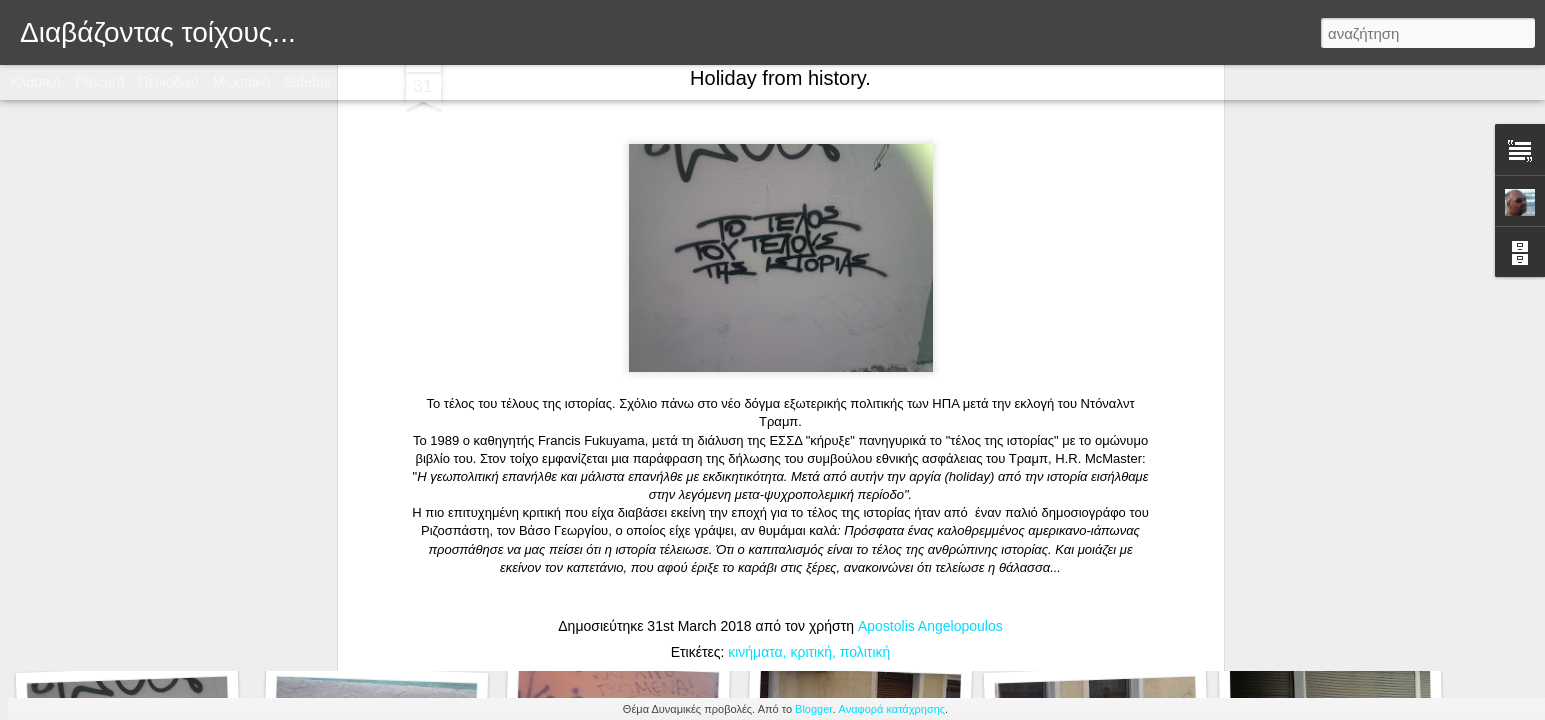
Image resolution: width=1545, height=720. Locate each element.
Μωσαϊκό (241, 82)
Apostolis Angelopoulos (930, 259)
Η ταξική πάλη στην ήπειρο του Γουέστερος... (1383, 615)
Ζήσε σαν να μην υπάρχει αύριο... (1104, 617)
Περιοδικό (168, 82)
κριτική (811, 285)
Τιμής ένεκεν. (369, 618)
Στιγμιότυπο (386, 82)
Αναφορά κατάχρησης (892, 709)
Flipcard (100, 82)
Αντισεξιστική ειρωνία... (616, 616)
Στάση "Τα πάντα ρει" (853, 627)
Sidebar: (310, 82)
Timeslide (466, 82)
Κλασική (35, 82)
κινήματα (755, 285)
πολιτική (865, 285)
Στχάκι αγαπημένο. (134, 627)
